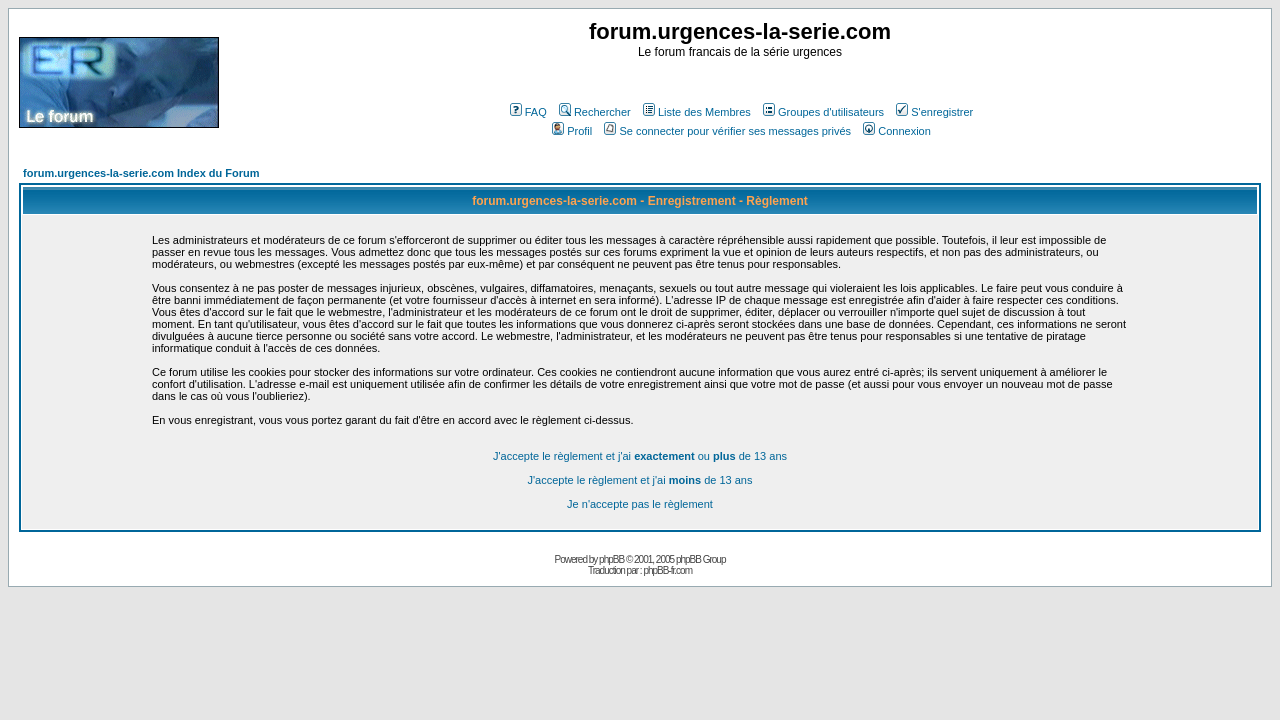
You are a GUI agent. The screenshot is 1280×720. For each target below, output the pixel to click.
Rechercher (595, 112)
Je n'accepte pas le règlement (640, 504)
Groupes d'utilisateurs (823, 112)
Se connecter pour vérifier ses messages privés (727, 131)
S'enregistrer (934, 112)
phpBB (611, 559)
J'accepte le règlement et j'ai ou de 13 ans (640, 456)
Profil (572, 131)
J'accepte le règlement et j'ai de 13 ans (640, 480)
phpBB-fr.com (667, 570)
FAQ (528, 112)
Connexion (897, 131)
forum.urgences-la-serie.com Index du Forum (141, 173)
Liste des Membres (697, 112)
